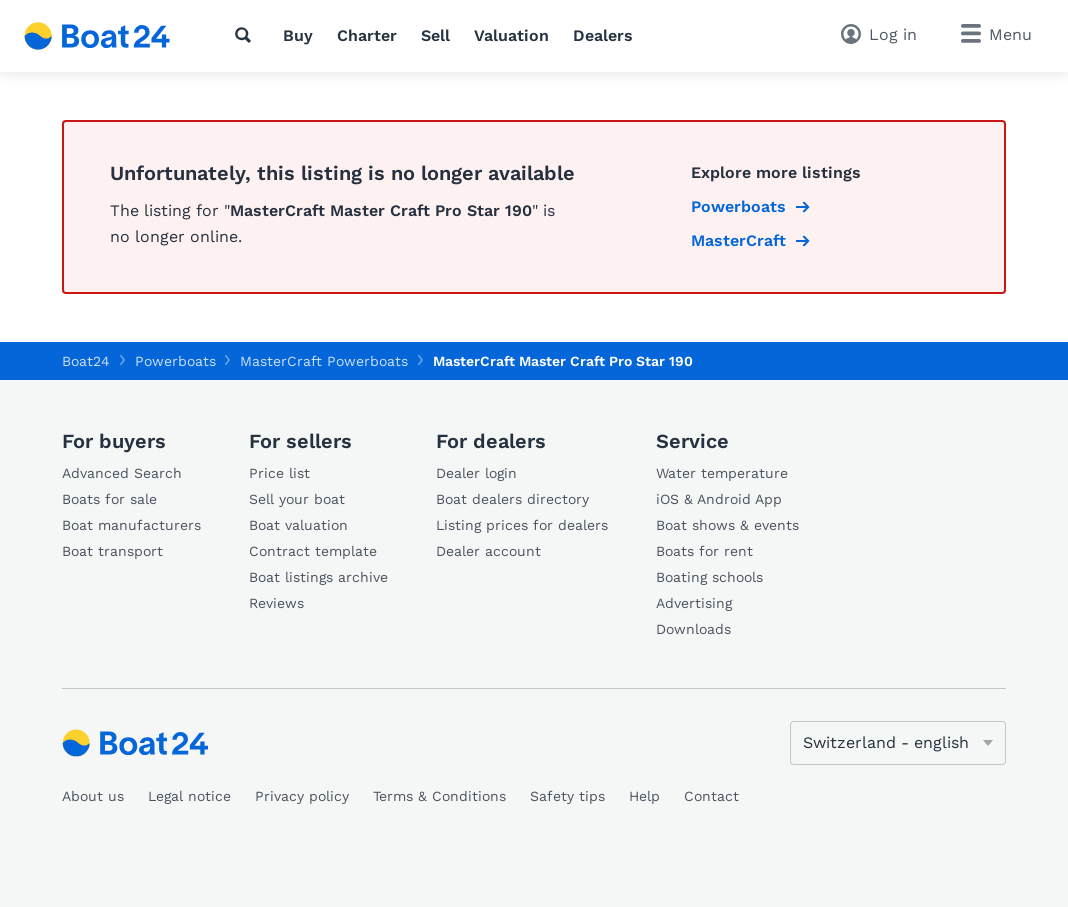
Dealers (603, 35)
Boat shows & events (727, 525)
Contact (711, 796)
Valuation (511, 35)
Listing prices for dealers (522, 525)
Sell (435, 35)
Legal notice (189, 796)
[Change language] (898, 743)
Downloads (693, 629)
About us (93, 796)
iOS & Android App (719, 499)
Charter (367, 35)
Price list (279, 473)
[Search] (247, 35)
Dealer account (488, 551)
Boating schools (709, 577)
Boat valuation (298, 525)
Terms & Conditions (439, 796)
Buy (298, 35)
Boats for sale (109, 499)
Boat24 (86, 361)
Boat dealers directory (512, 499)
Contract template (313, 551)
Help (644, 796)
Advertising (694, 603)
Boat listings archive (318, 577)
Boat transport (112, 551)
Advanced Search (122, 473)
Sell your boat (297, 499)
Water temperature (722, 473)
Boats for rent (704, 551)
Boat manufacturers (131, 525)
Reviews (276, 603)
